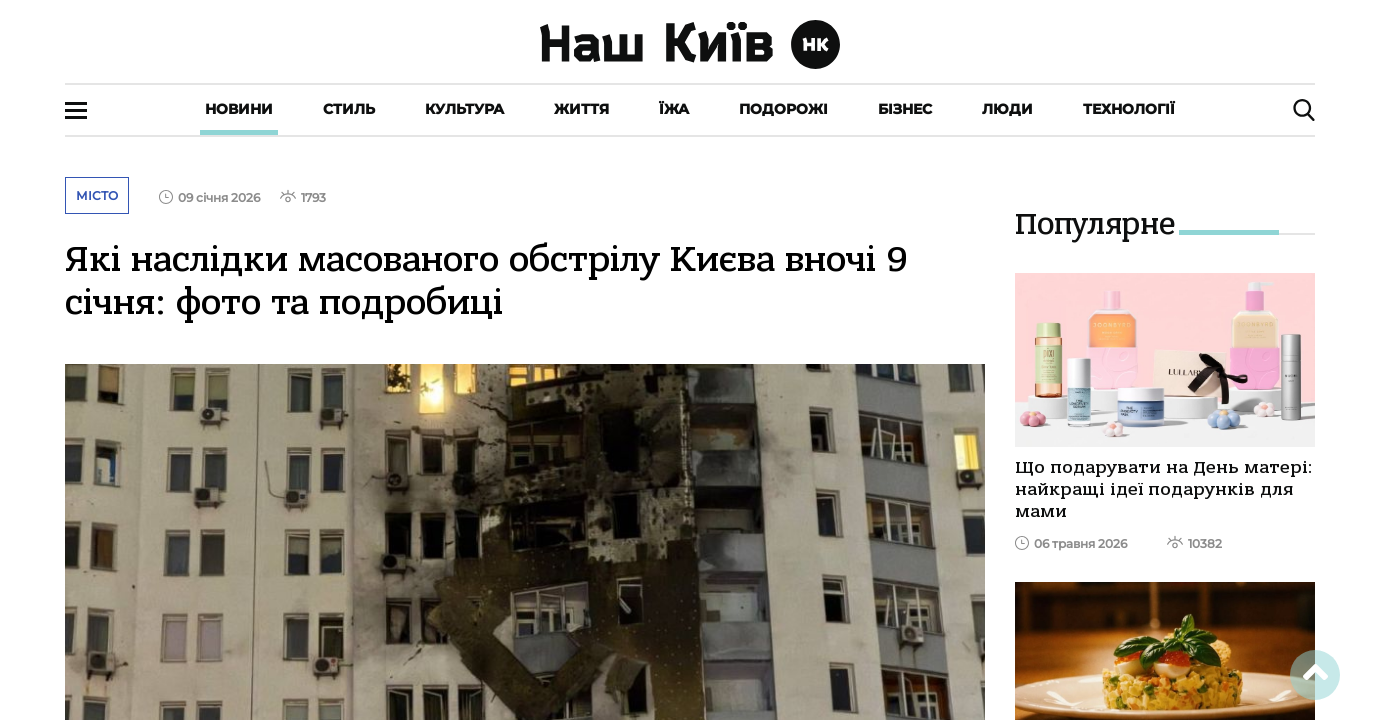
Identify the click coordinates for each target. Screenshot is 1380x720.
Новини (239, 109)
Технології (1129, 109)
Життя (581, 109)
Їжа (674, 109)
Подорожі (783, 109)
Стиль (349, 109)
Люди (1007, 109)
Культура (464, 109)
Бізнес (905, 109)
